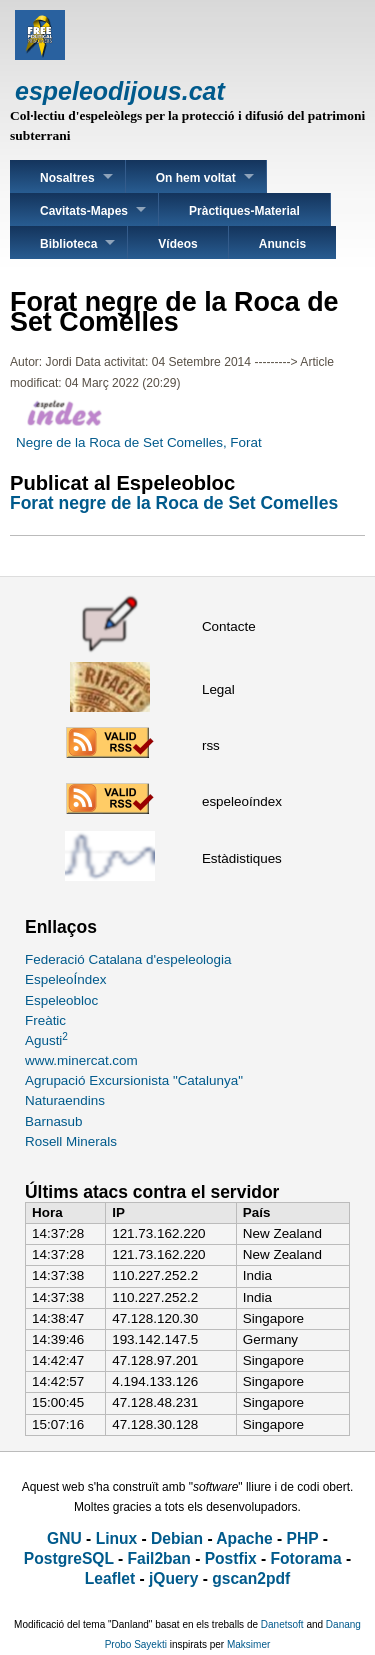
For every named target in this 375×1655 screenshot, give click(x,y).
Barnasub (54, 1121)
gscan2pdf (251, 1578)
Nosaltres (67, 178)
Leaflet (110, 1578)
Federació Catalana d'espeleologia (128, 959)
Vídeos (177, 244)
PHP (303, 1538)
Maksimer (248, 1644)
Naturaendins (65, 1100)
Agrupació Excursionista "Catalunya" (134, 1080)
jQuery (173, 1578)
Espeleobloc (61, 1000)
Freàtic (45, 1020)
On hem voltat (196, 178)
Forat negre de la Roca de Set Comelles (174, 503)
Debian (177, 1538)
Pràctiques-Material (244, 211)
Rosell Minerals (71, 1141)
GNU (64, 1538)
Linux (117, 1538)
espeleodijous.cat (120, 91)
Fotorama (306, 1558)
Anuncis (282, 244)
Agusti (46, 1040)
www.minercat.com (81, 1060)
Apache (244, 1538)
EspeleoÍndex (65, 979)
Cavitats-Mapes (84, 211)
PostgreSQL (69, 1558)
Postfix (231, 1558)
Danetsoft (282, 1624)
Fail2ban (159, 1558)
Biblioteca (68, 244)
